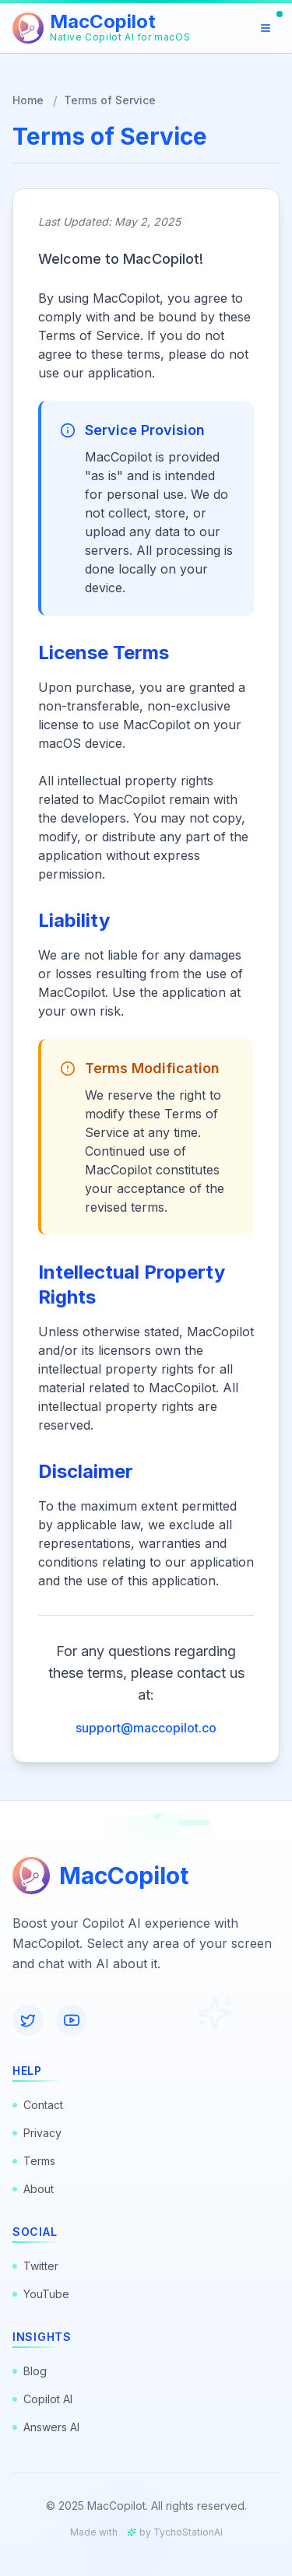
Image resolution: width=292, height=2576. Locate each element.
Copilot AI (42, 2399)
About (33, 2188)
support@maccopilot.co (146, 1727)
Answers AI (45, 2427)
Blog (29, 2371)
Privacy (37, 2132)
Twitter (35, 2265)
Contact (37, 2104)
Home (28, 100)
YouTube (40, 2294)
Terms (33, 2160)
